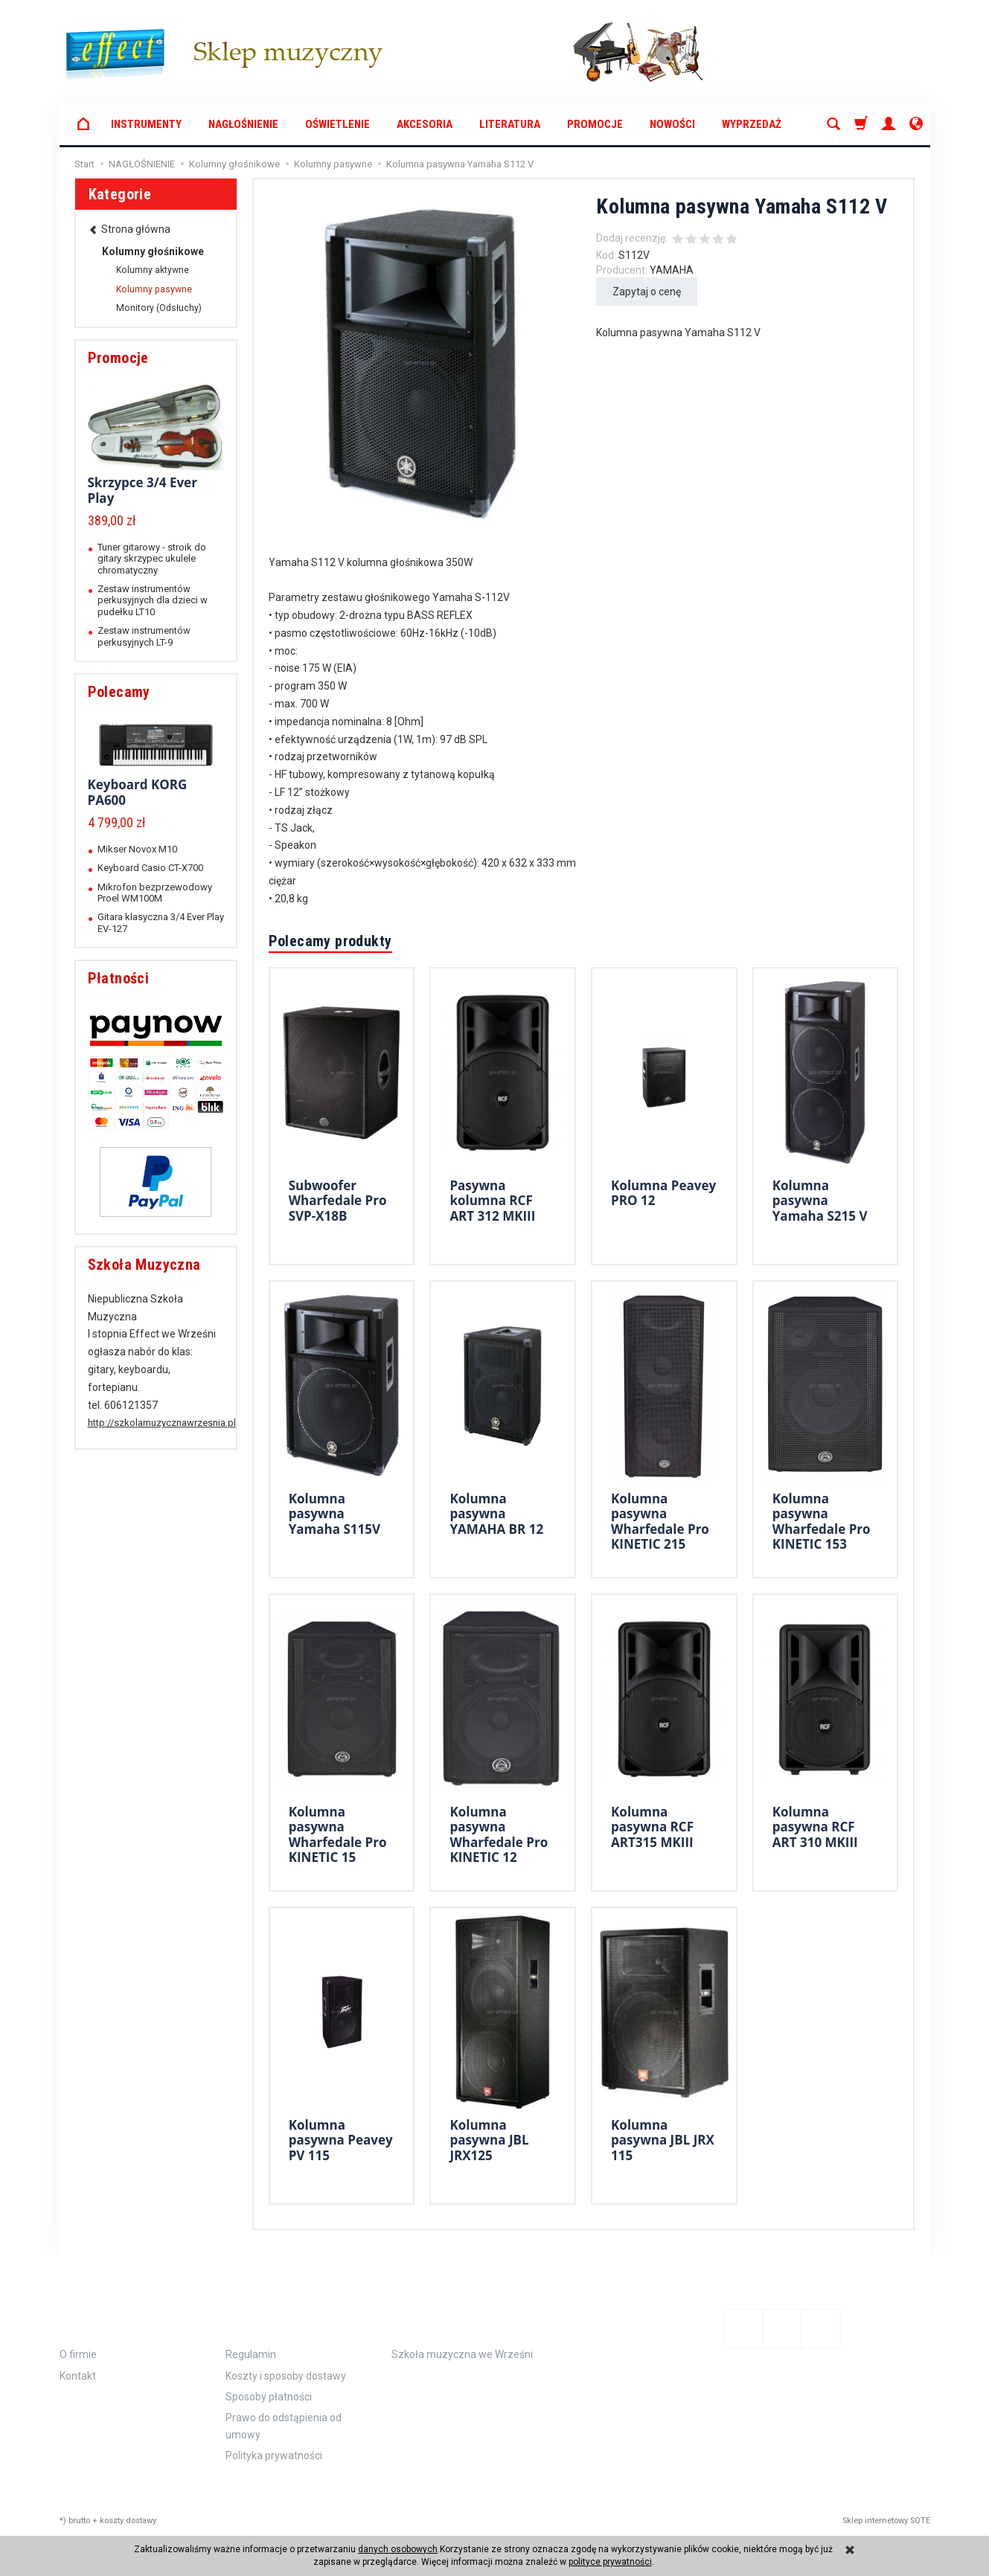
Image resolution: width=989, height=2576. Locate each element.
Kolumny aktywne (152, 270)
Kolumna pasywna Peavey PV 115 (341, 2140)
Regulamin (250, 2354)
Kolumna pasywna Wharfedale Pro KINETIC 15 (338, 1834)
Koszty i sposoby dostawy (285, 2376)
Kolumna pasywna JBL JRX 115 (662, 2140)
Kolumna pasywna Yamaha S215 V (820, 1200)
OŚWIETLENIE (337, 124)
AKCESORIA (424, 124)
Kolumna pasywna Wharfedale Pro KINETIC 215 (660, 1521)
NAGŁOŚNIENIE (243, 124)
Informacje (109, 2316)
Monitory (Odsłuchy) (159, 308)
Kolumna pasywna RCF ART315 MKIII (652, 1827)
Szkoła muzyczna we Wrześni (462, 2354)
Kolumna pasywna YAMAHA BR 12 (496, 1514)
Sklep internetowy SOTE (886, 2520)
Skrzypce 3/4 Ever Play (142, 490)
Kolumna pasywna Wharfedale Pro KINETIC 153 (821, 1521)
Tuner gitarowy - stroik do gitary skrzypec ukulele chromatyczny (151, 559)
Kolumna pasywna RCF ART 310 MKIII (815, 1827)
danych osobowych (398, 2549)
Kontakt (78, 2376)
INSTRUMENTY (146, 124)
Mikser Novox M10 (137, 849)
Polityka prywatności (273, 2455)
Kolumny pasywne (154, 289)
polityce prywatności (610, 2562)
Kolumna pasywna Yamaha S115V (334, 1514)
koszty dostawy (128, 2520)
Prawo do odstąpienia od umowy (283, 2426)
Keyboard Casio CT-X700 (150, 867)
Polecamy (119, 692)
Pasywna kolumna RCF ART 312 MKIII (492, 1200)
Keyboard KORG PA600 (138, 792)
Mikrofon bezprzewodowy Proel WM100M (154, 892)
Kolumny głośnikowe (153, 251)
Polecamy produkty (330, 941)
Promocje (595, 124)
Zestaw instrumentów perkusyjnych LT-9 (144, 636)
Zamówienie (274, 2316)
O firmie (78, 2354)
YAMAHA (672, 270)
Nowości (672, 124)
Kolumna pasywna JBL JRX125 (488, 2140)
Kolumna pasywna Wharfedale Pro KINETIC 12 (498, 1834)
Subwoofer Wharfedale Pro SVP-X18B (338, 1200)
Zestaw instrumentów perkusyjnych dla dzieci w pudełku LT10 (152, 600)
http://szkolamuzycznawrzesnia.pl (162, 1422)
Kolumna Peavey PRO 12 (663, 1193)
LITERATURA (509, 124)
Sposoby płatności (268, 2397)
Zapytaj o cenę (646, 292)
